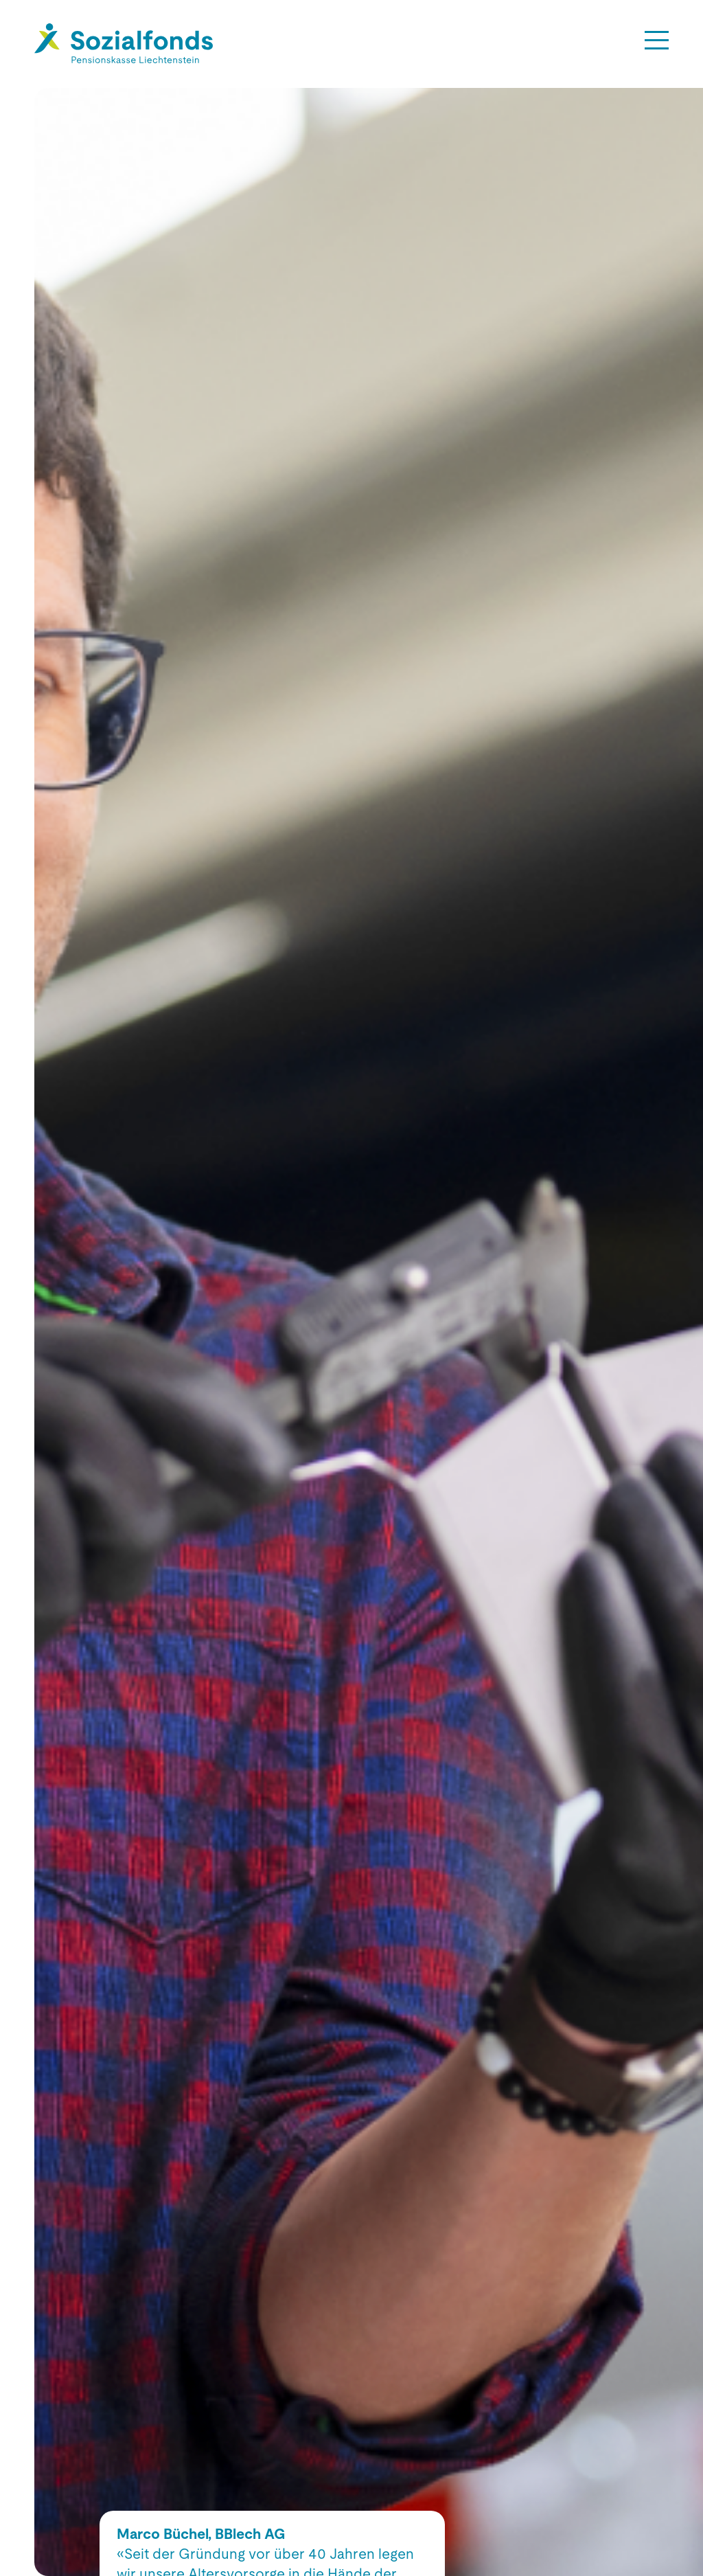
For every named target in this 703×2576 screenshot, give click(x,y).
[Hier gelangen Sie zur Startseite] (123, 43)
